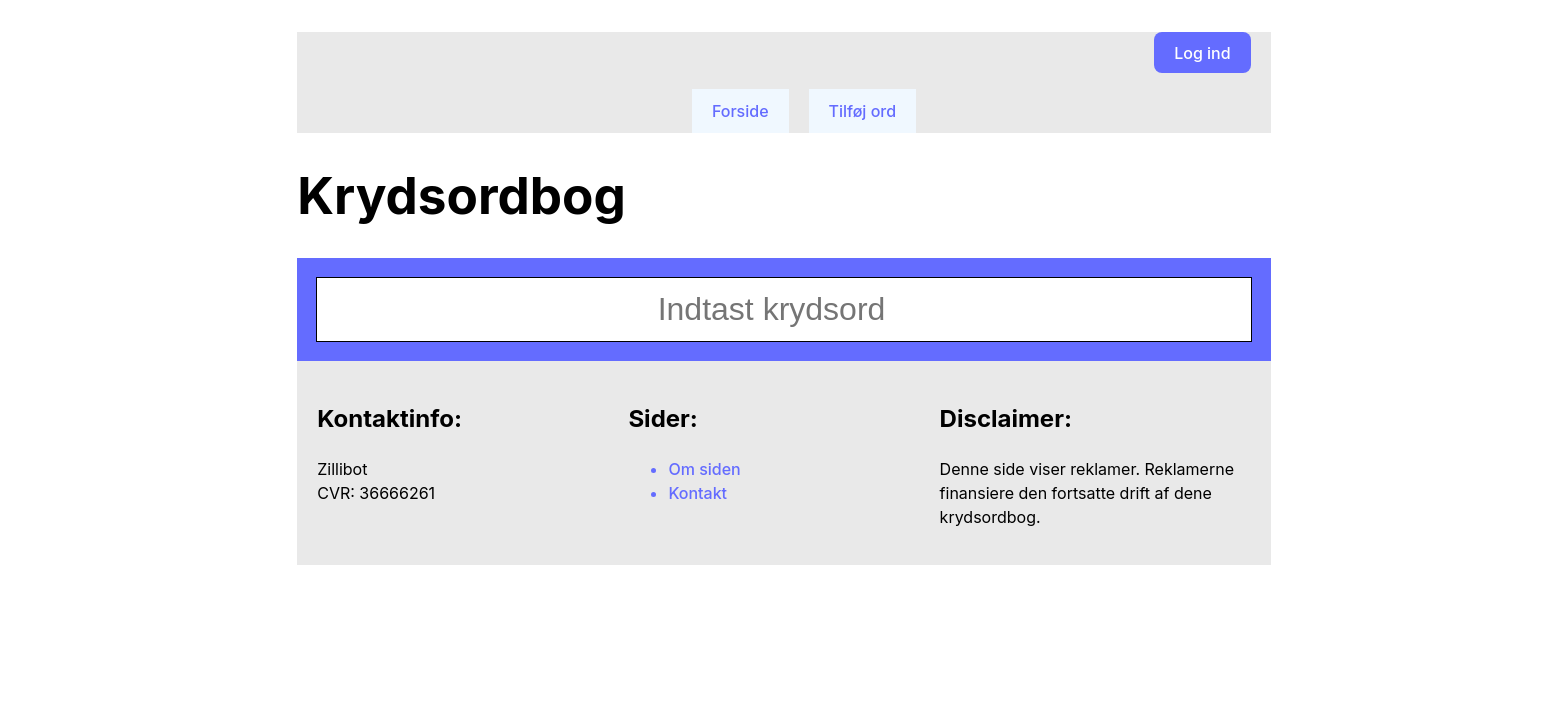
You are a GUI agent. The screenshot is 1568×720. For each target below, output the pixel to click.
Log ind (1202, 53)
